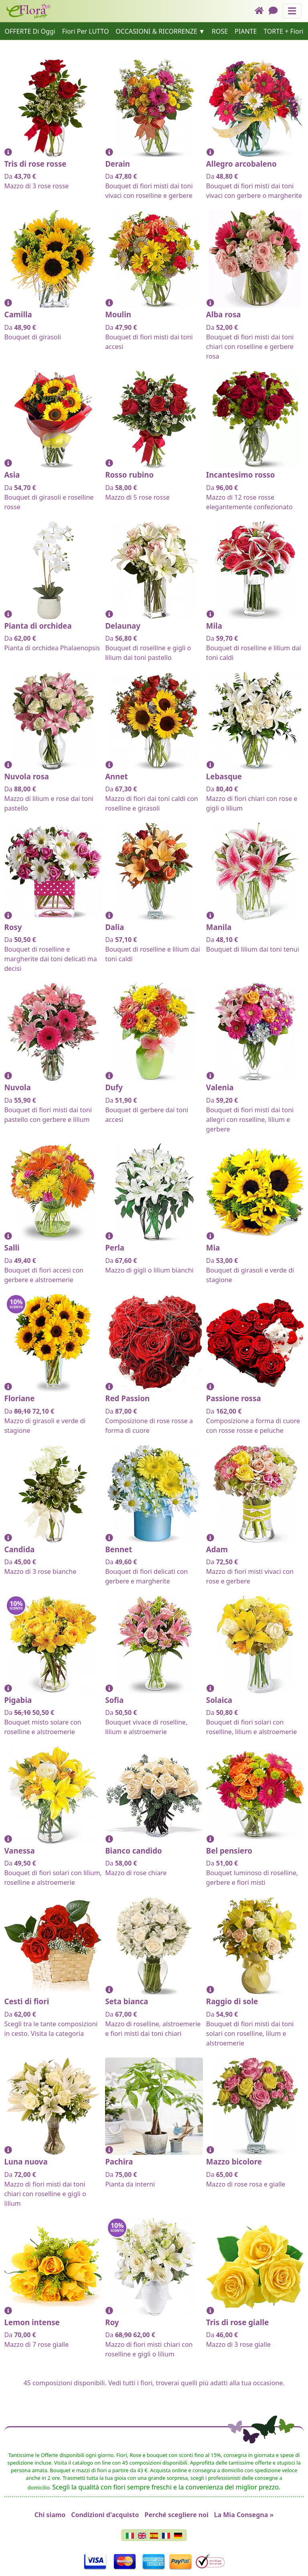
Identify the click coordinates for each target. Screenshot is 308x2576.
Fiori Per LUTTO (85, 31)
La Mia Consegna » (244, 2514)
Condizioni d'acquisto (105, 2514)
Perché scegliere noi (176, 2514)
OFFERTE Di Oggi (30, 31)
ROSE (220, 31)
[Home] (262, 11)
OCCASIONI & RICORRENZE (156, 31)
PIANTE (246, 31)
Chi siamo (50, 2514)
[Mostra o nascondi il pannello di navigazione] (292, 11)
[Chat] (276, 11)
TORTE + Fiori (283, 31)
